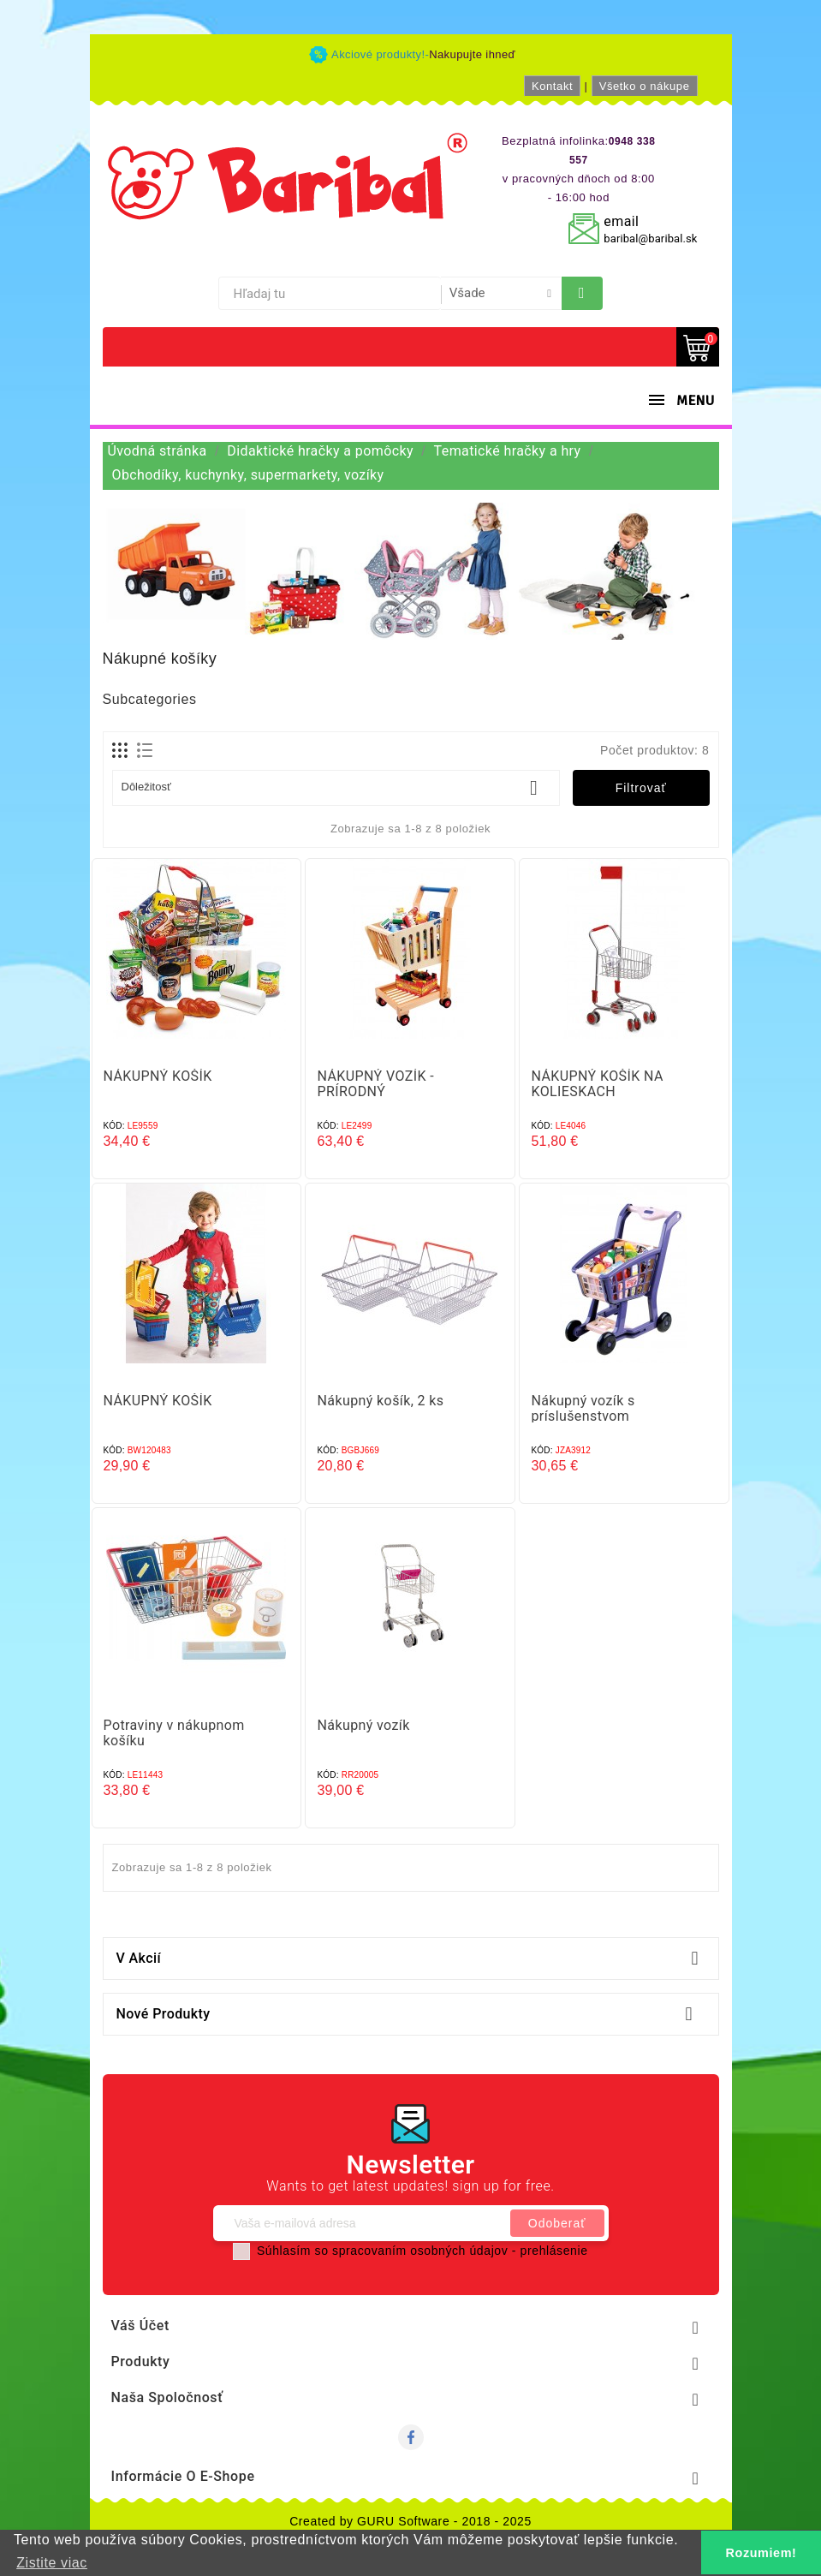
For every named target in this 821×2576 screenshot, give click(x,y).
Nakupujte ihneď (472, 54)
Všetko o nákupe (644, 86)
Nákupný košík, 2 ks (380, 1400)
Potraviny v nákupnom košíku (174, 1733)
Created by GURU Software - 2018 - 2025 (410, 2521)
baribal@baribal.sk (650, 238)
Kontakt (552, 86)
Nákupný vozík (363, 1725)
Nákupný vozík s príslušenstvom (582, 1408)
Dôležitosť (336, 788)
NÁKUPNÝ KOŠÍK (158, 1076)
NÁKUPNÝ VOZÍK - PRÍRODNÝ (375, 1084)
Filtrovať (641, 788)
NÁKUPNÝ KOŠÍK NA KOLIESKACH (597, 1084)
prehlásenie (554, 2250)
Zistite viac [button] (51, 2562)
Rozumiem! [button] (761, 2553)
